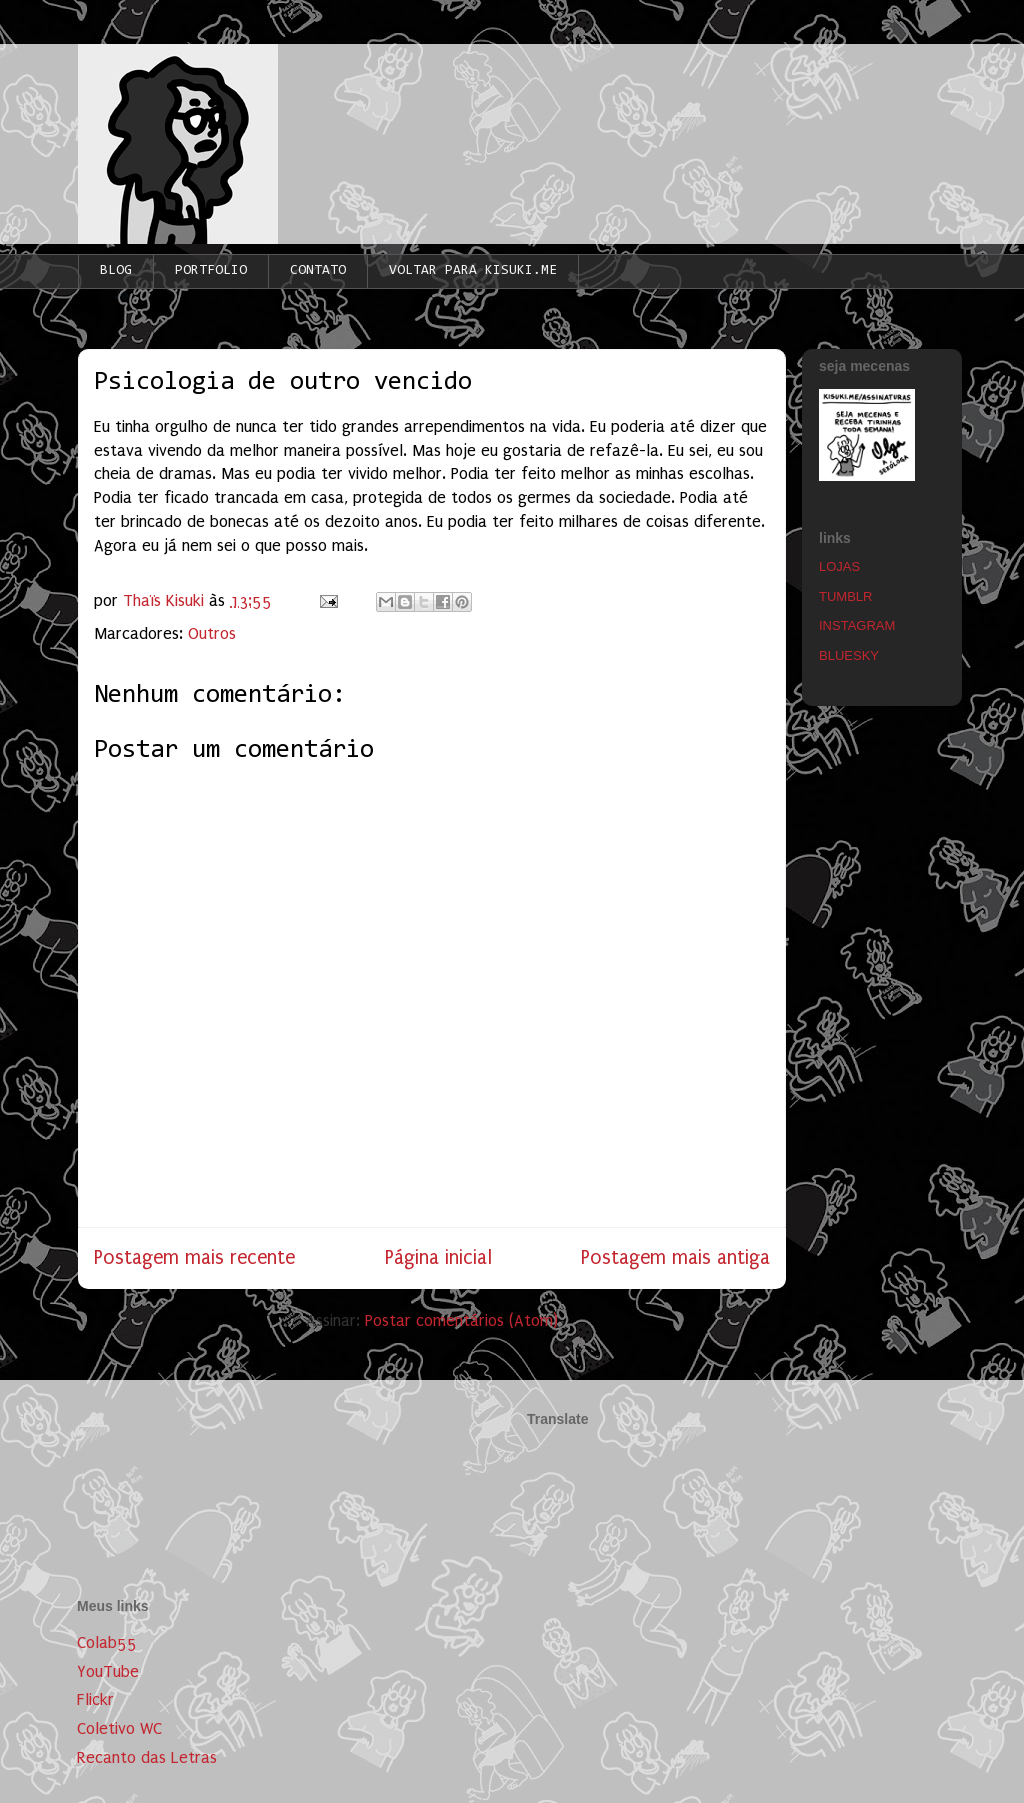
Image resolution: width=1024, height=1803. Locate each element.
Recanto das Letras (147, 1757)
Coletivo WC (119, 1728)
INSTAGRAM (857, 625)
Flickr (95, 1699)
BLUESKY (849, 655)
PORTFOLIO (211, 271)
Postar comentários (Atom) (461, 1320)
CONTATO (318, 271)
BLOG (116, 271)
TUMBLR (845, 596)
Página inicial (438, 1257)
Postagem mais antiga (675, 1257)
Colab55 (107, 1642)
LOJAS (839, 566)
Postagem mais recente (194, 1257)
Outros (212, 633)
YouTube (108, 1671)
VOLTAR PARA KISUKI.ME (473, 271)
